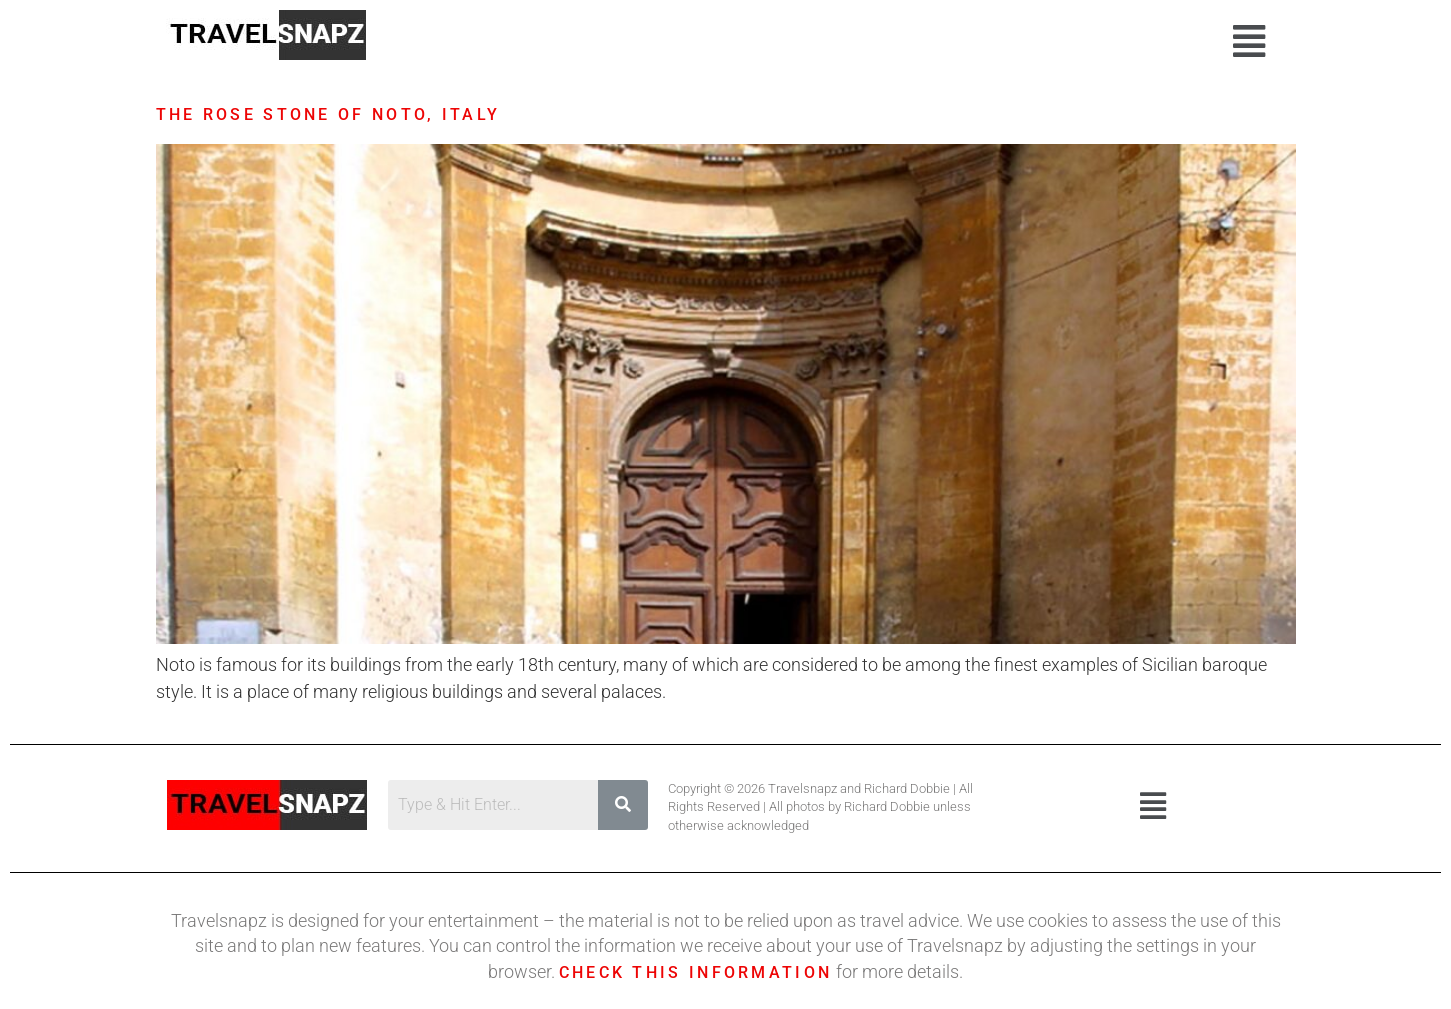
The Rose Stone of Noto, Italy (328, 114)
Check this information (696, 972)
